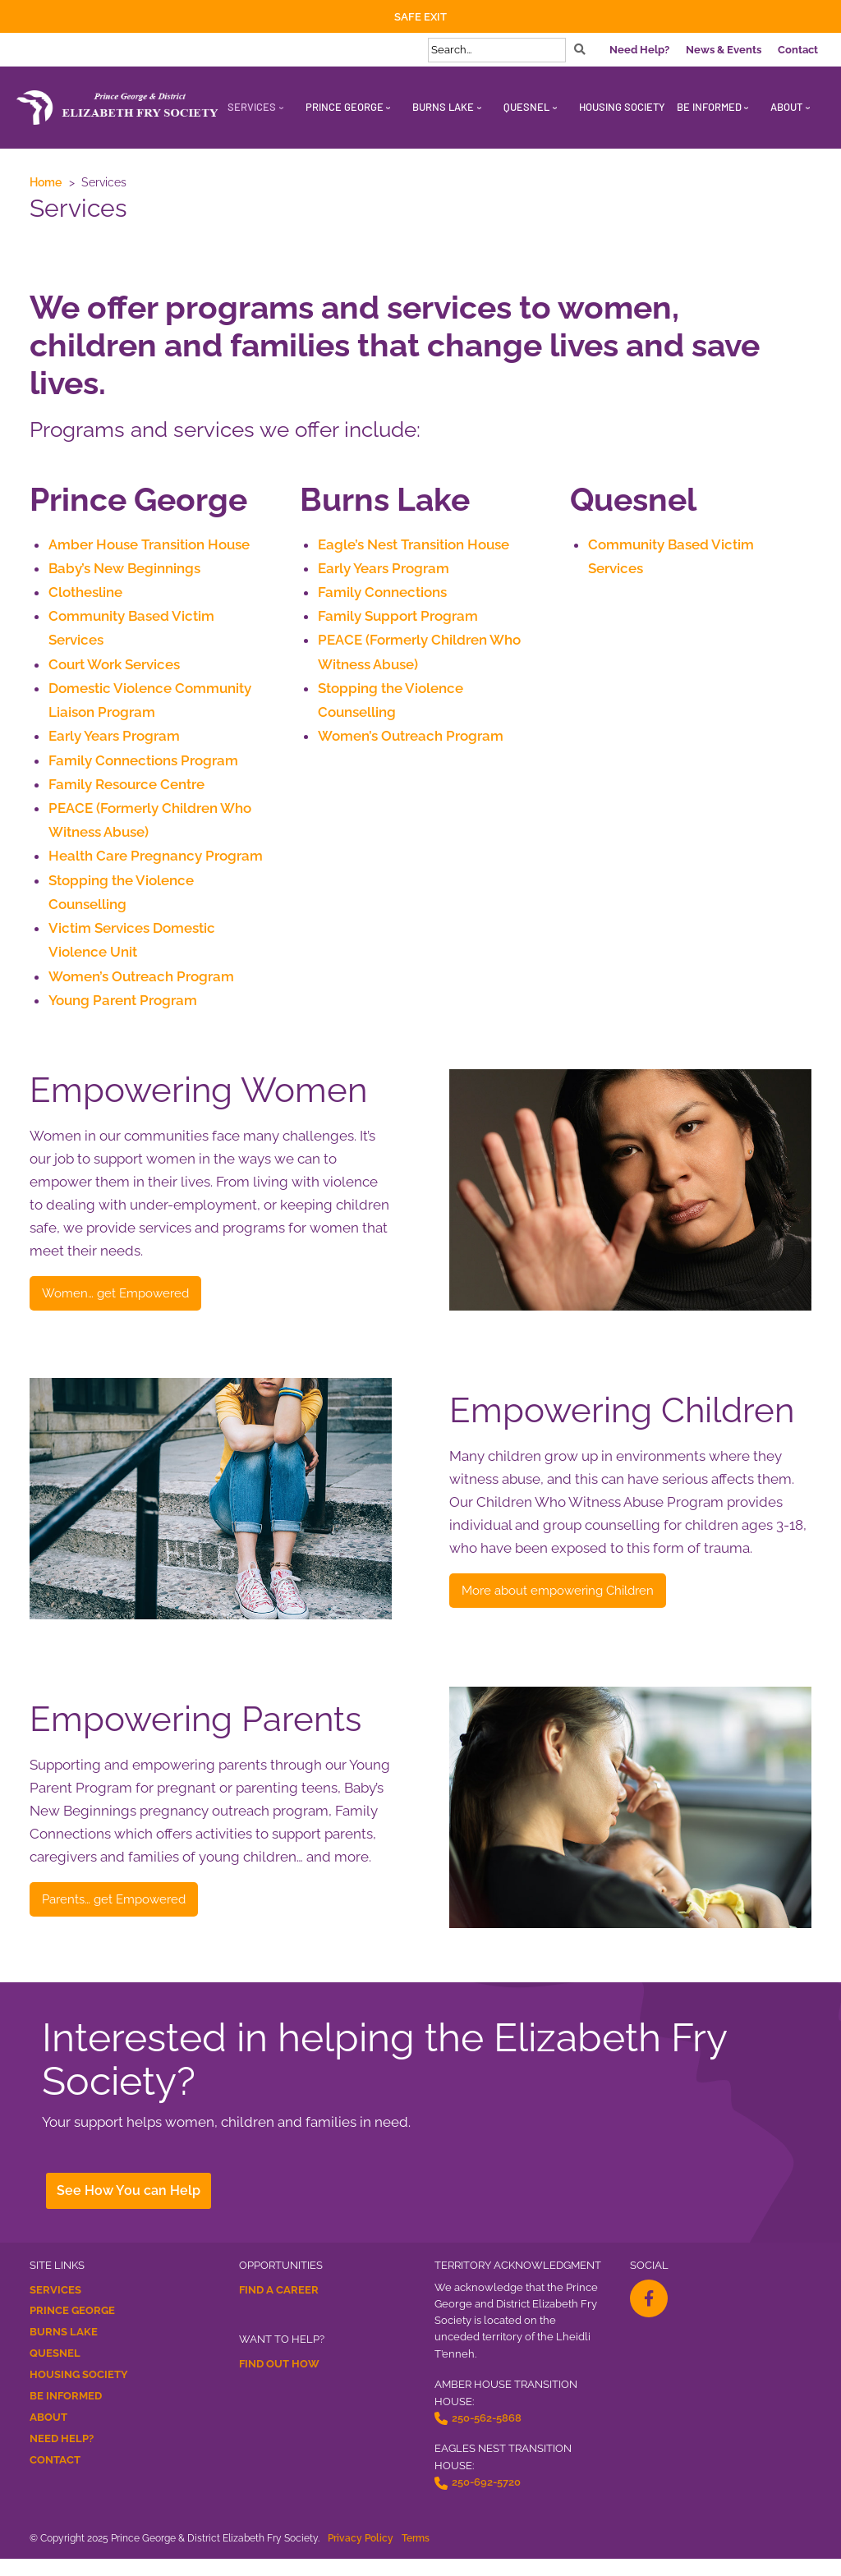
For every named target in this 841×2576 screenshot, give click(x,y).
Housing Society (79, 2392)
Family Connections (382, 594)
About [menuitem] (786, 106)
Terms (416, 2555)
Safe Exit (420, 17)
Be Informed (66, 2414)
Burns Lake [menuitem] (443, 106)
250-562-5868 (487, 2435)
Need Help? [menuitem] (639, 50)
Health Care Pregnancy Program (155, 868)
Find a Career (279, 2307)
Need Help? (62, 2456)
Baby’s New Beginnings (124, 570)
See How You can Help (131, 2209)
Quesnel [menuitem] (526, 106)
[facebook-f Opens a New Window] (649, 2316)
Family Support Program (398, 619)
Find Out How (279, 2381)
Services (55, 2307)
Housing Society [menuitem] (622, 106)
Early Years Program (114, 744)
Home (46, 182)
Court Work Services (114, 669)
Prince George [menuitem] (345, 106)
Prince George (72, 2328)
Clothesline (85, 594)
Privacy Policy (360, 2555)
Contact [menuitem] (798, 50)
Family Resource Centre (126, 794)
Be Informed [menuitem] (709, 106)
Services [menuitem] (251, 106)
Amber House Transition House (148, 545)
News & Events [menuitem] (723, 50)
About (48, 2435)
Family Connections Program (143, 768)
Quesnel (55, 2371)
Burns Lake (64, 2350)
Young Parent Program (122, 1017)
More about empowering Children (593, 1608)
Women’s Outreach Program (141, 993)
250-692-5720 (486, 2500)
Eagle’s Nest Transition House (413, 545)
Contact (55, 2478)
